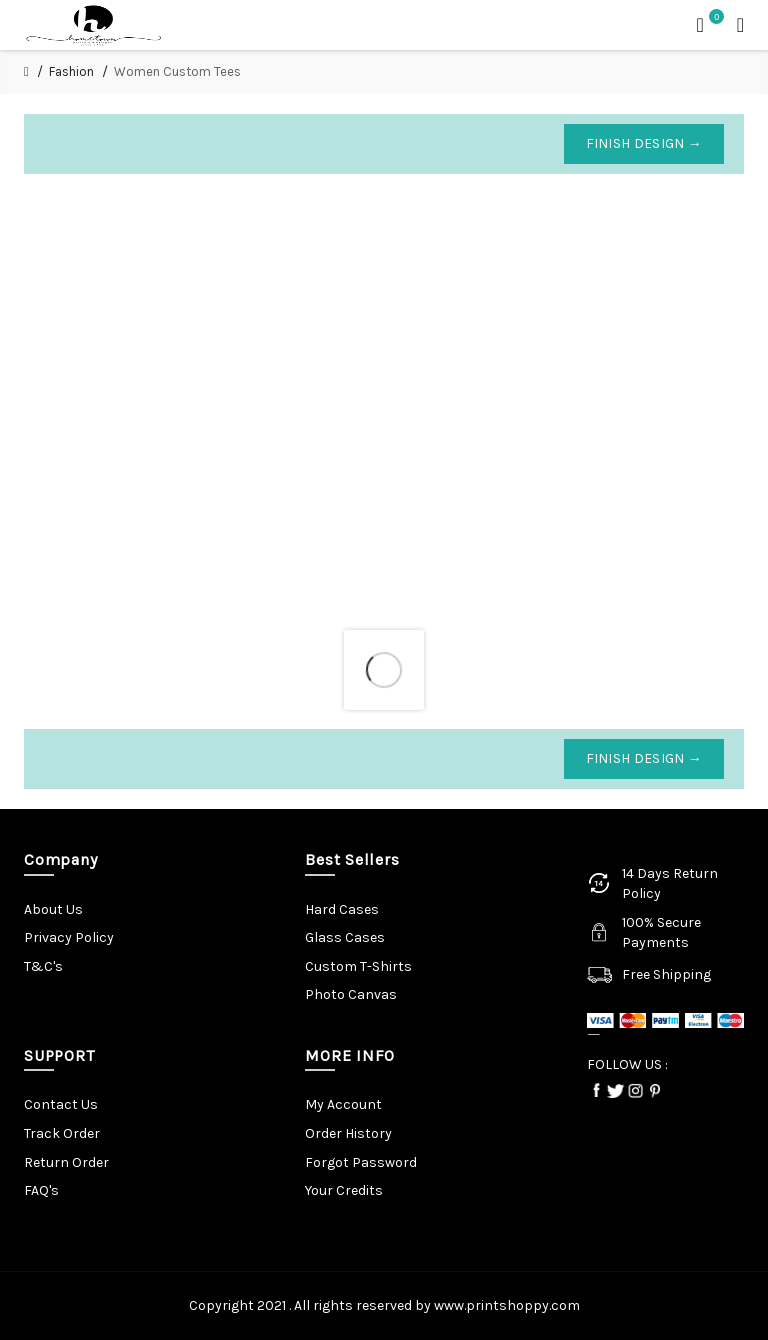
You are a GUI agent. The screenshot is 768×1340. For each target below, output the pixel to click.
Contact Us (61, 1104)
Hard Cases (342, 909)
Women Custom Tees (177, 71)
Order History (348, 1133)
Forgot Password (361, 1162)
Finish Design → (644, 143)
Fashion (71, 71)
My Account (343, 1104)
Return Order (66, 1162)
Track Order (62, 1133)
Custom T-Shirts (358, 966)
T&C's (43, 966)
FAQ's (41, 1190)
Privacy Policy (69, 937)
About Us (53, 909)
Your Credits (344, 1190)
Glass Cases (345, 937)
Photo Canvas (351, 994)
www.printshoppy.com (507, 1305)
